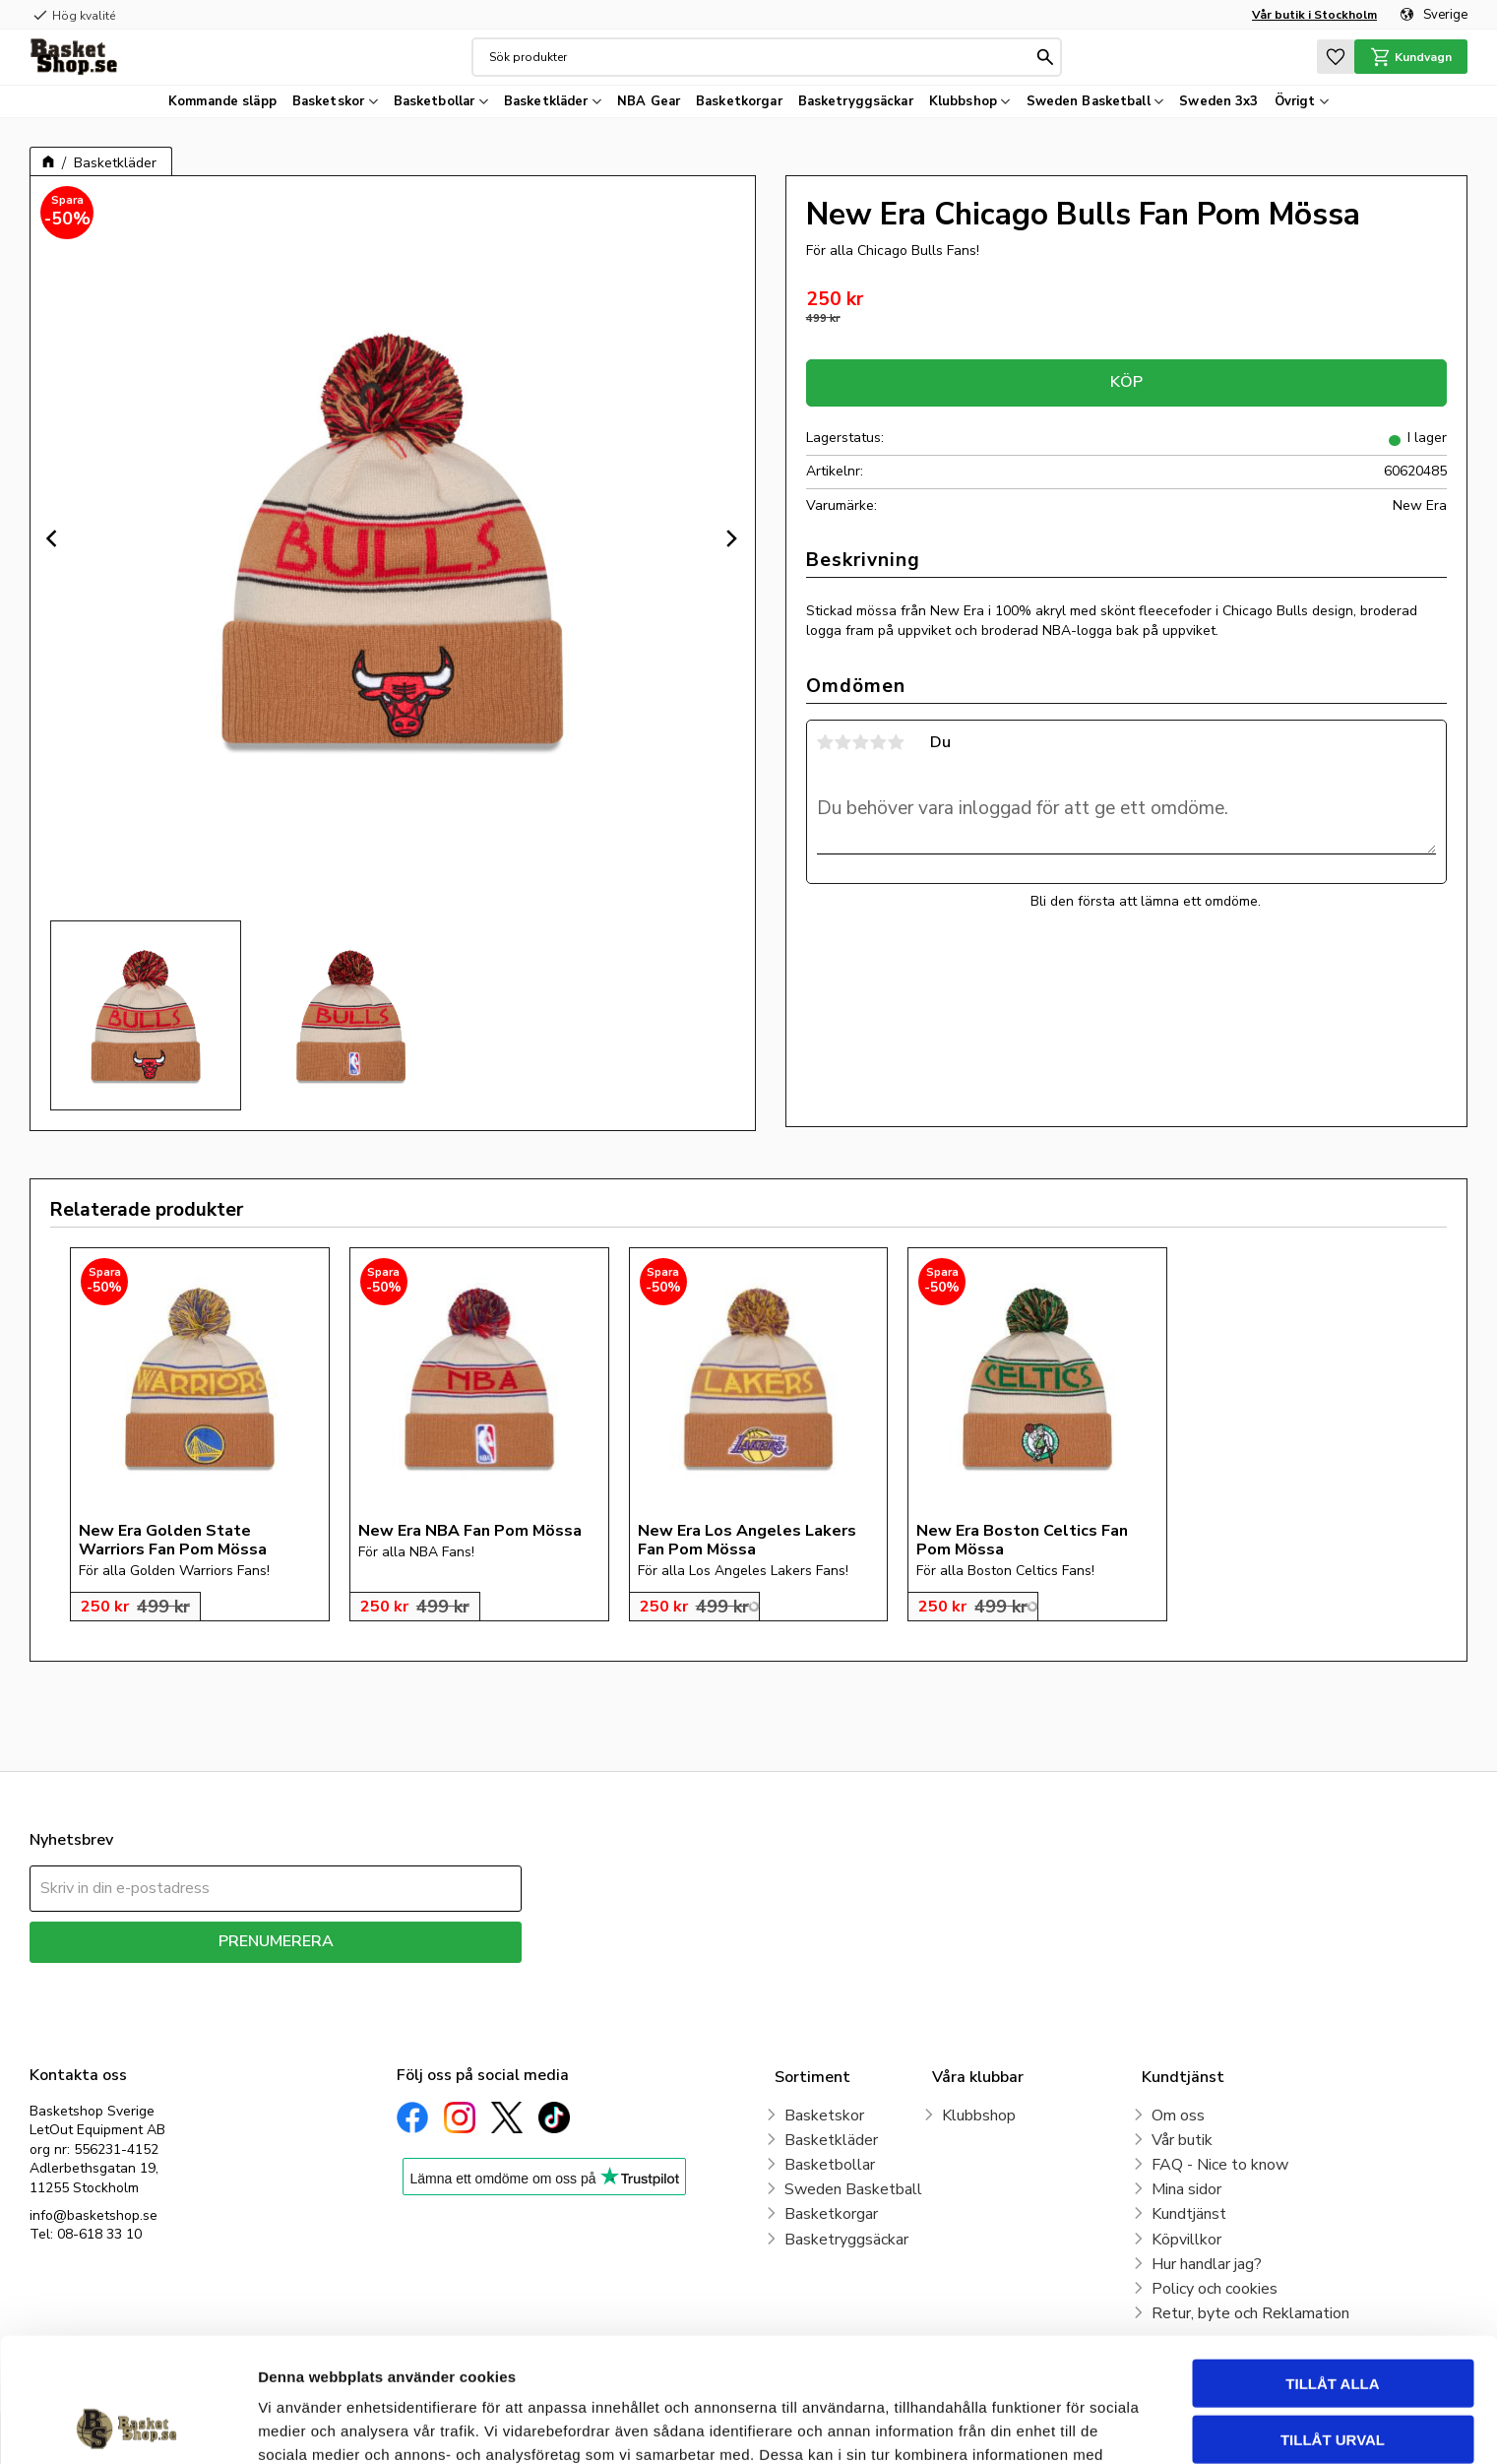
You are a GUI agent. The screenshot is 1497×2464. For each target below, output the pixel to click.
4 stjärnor (879, 742)
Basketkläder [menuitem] (546, 101)
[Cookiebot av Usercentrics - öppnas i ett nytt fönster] (127, 2425)
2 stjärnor (843, 742)
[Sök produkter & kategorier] (760, 57)
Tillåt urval (1332, 2322)
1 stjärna (826, 742)
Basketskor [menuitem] (328, 101)
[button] (1335, 56)
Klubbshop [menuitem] (963, 101)
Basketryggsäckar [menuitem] (855, 101)
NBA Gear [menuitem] (648, 101)
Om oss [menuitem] (1178, 2115)
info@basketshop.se (93, 2215)
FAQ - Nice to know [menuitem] (1220, 2165)
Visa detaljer (1069, 2425)
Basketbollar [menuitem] (434, 101)
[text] (1126, 299)
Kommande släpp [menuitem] (222, 101)
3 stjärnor (861, 742)
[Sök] (1045, 57)
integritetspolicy (345, 1977)
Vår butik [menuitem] (1182, 2140)
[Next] (731, 538)
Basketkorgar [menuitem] (739, 101)
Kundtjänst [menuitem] (1189, 2214)
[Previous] (54, 538)
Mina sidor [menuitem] (1186, 2189)
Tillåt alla (1332, 2266)
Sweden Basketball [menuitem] (1089, 101)
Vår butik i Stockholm (1314, 15)
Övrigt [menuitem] (1295, 101)
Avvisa (1333, 2377)
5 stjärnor (896, 742)
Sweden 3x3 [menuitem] (1218, 101)
